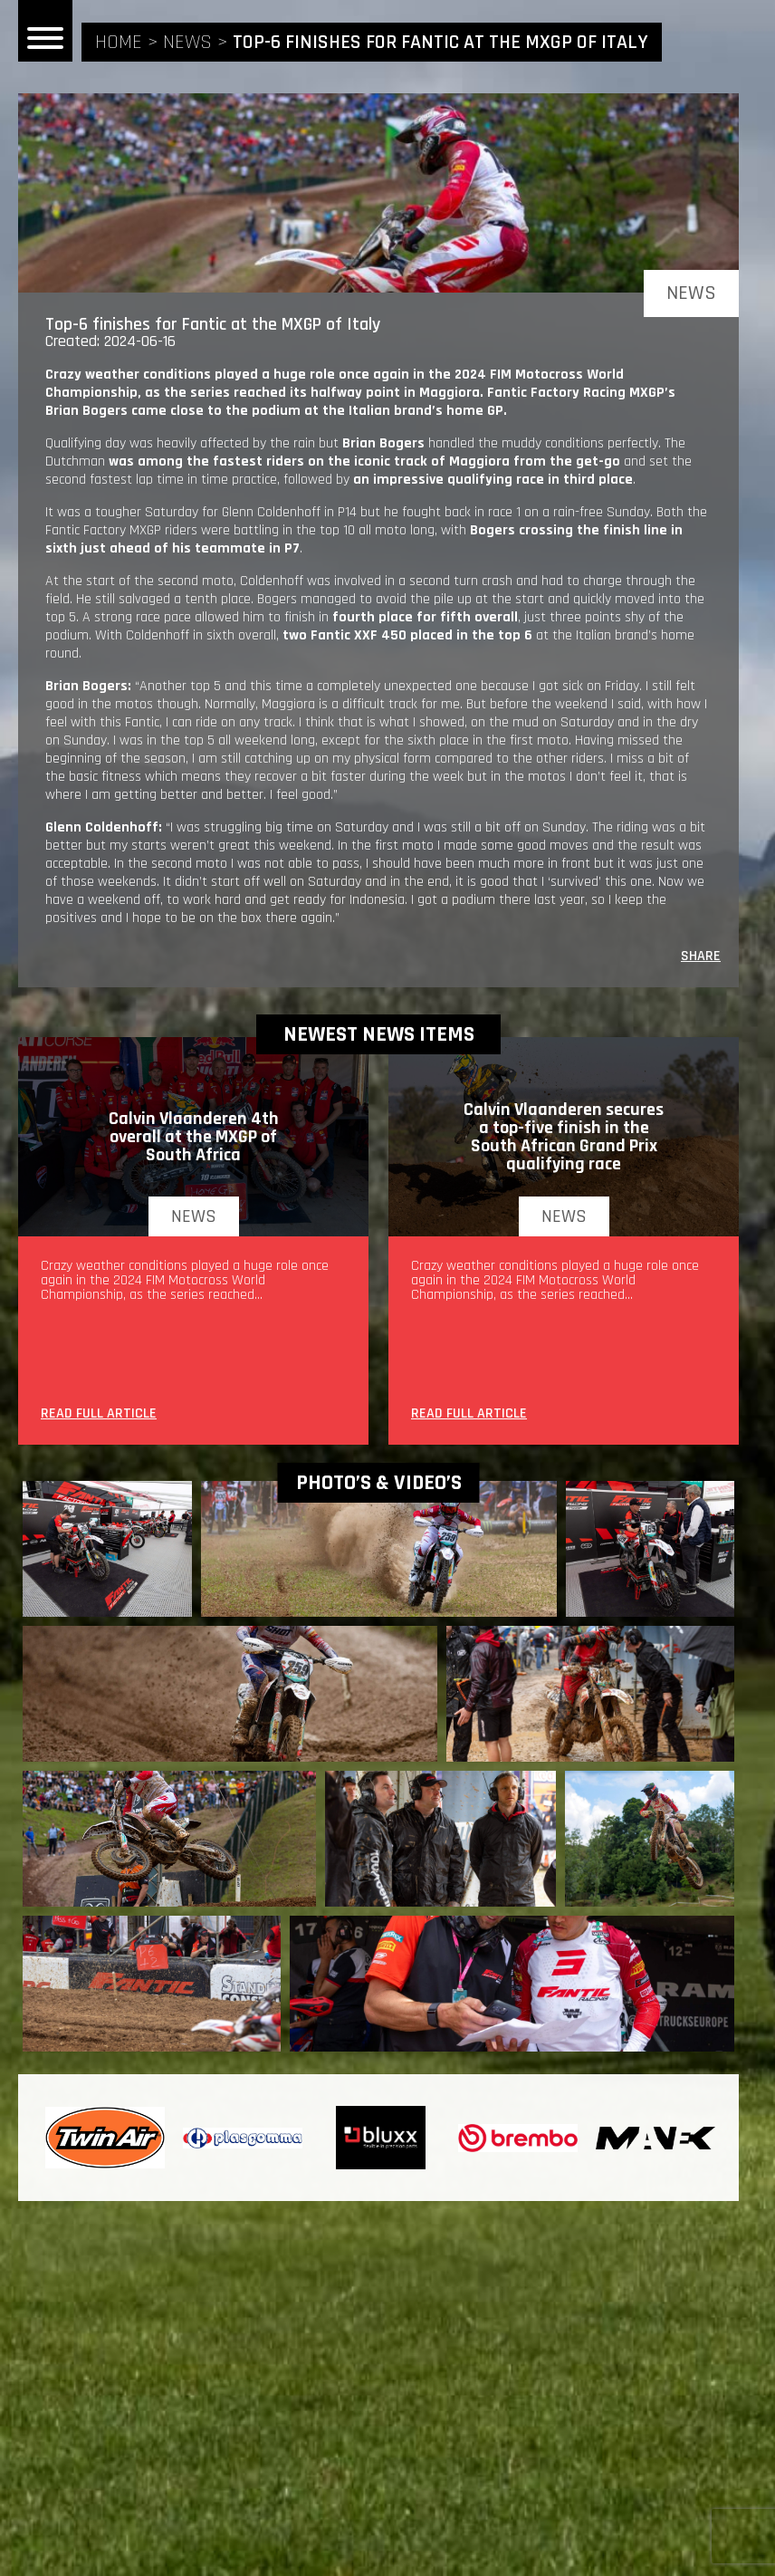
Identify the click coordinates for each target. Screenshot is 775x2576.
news (187, 42)
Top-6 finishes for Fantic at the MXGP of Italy (440, 42)
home (118, 42)
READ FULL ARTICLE (99, 1415)
